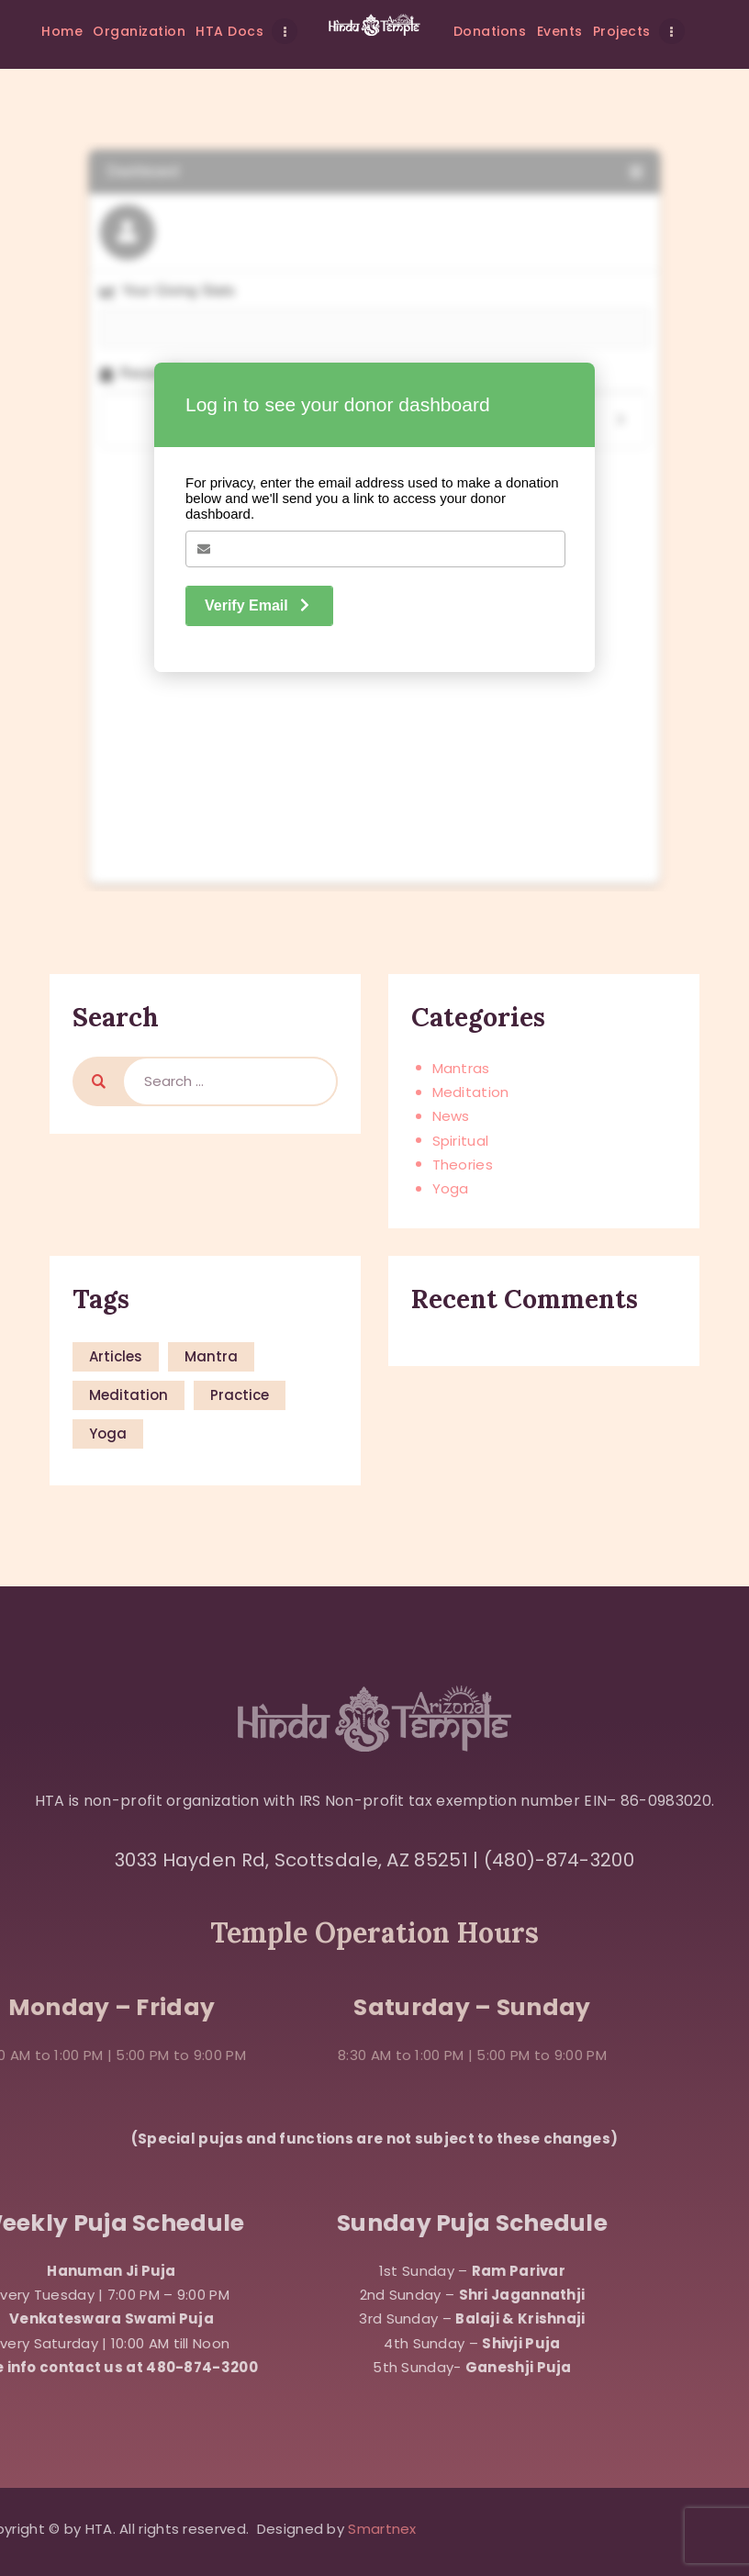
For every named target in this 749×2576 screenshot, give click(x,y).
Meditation (470, 1092)
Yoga (450, 1188)
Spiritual (460, 1140)
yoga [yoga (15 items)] (108, 1433)
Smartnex (53, 2528)
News (451, 1116)
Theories (462, 1164)
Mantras (461, 1068)
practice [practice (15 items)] (239, 1395)
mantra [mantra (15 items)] (211, 1356)
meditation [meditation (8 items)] (128, 1395)
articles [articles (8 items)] (115, 1356)
